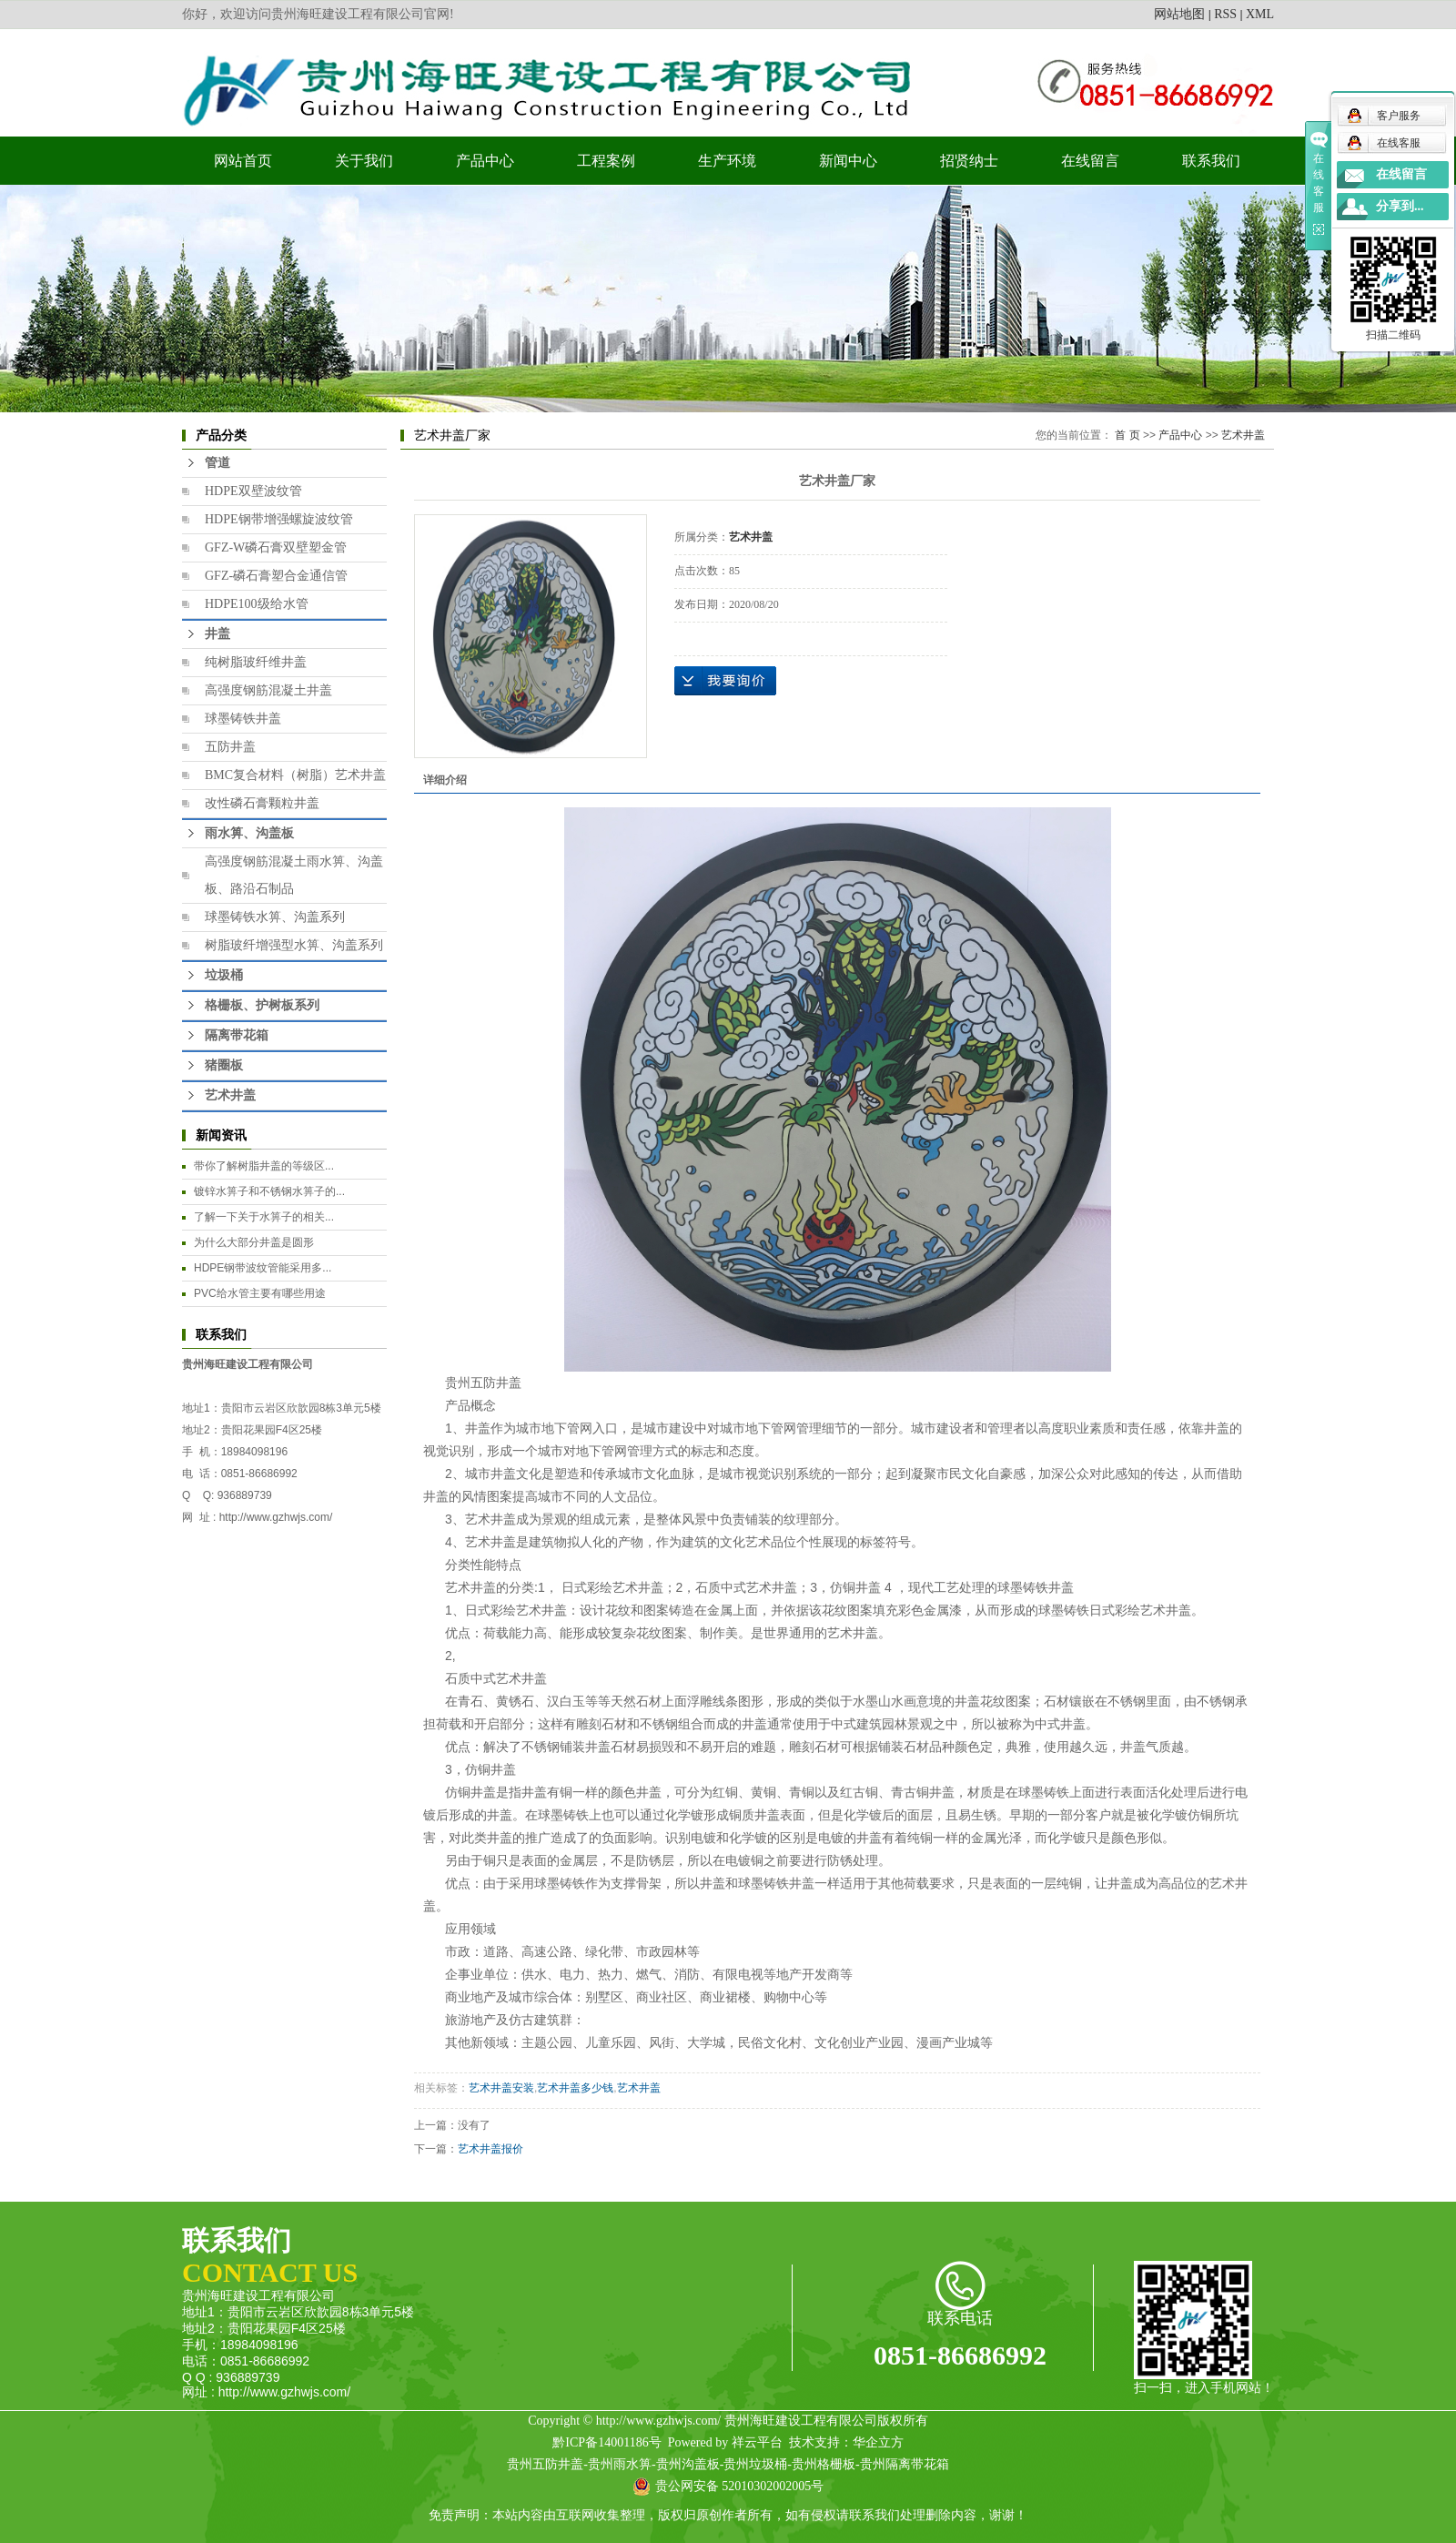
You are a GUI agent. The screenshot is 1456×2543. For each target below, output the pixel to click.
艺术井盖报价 (490, 2149)
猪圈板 (224, 1065)
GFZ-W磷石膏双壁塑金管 (276, 547)
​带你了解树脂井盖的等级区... (264, 1166)
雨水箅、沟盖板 (249, 833)
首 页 (1127, 435)
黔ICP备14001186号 (606, 2442)
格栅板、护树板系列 (262, 1005)
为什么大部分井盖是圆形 (254, 1242)
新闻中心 (848, 160)
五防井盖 (230, 747)
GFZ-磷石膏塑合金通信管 (276, 576)
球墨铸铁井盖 (243, 718)
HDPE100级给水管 (256, 604)
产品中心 (485, 160)
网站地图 (1179, 14)
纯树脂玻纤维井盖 (256, 662)
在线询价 (725, 680)
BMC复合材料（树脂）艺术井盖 (295, 775)
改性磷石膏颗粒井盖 (262, 803)
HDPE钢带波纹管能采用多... (262, 1267)
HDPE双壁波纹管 (253, 491)
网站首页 (243, 160)
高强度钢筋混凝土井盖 (268, 690)
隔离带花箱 (236, 1035)
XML (1260, 14)
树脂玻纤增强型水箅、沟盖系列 (294, 945)
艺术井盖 (230, 1095)
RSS (1225, 14)
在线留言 (1090, 160)
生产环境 (727, 160)
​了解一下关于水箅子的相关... (264, 1217)
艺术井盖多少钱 (575, 2088)
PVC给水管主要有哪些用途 (260, 1293)
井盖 (217, 634)
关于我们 (364, 160)
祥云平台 (757, 2442)
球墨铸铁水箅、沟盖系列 (275, 917)
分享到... (1400, 206)
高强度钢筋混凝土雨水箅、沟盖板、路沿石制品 (294, 875)
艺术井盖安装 (501, 2088)
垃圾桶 (224, 975)
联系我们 (1211, 160)
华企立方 (878, 2442)
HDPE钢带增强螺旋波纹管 (279, 519)
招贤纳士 (969, 160)
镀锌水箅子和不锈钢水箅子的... (269, 1191)
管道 (217, 463)
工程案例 (606, 160)
